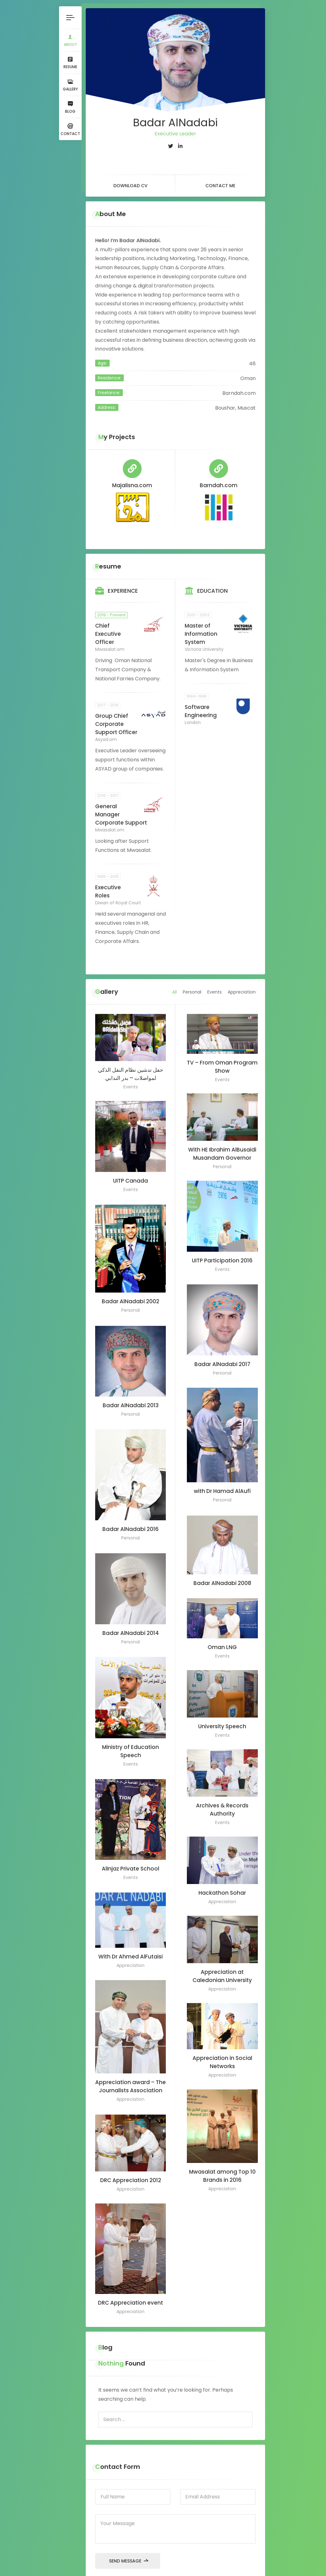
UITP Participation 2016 (222, 1251)
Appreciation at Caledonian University (222, 1966)
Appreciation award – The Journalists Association (130, 2077)
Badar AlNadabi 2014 (130, 1623)
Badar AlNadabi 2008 (222, 1573)
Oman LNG (222, 1637)
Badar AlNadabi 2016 (130, 1520)
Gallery (69, 85)
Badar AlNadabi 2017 (222, 1354)
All (177, 980)
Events (217, 980)
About (69, 40)
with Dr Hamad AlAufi (222, 1482)
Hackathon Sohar (222, 1882)
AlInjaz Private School (130, 1859)
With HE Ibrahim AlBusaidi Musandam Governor (222, 1143)
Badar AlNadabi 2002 (130, 1292)
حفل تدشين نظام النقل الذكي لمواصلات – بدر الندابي (130, 1064)
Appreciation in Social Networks (222, 2052)
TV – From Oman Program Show (222, 1056)
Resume (69, 62)
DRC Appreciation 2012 (130, 2170)
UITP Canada (130, 1171)
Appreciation (245, 980)
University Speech (222, 1716)
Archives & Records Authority (222, 1799)
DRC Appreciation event (130, 2293)
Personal (195, 980)
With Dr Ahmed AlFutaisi (130, 1947)
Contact (69, 130)
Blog (69, 108)
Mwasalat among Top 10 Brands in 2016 (222, 2166)
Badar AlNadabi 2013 (130, 1396)
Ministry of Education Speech (130, 1742)
